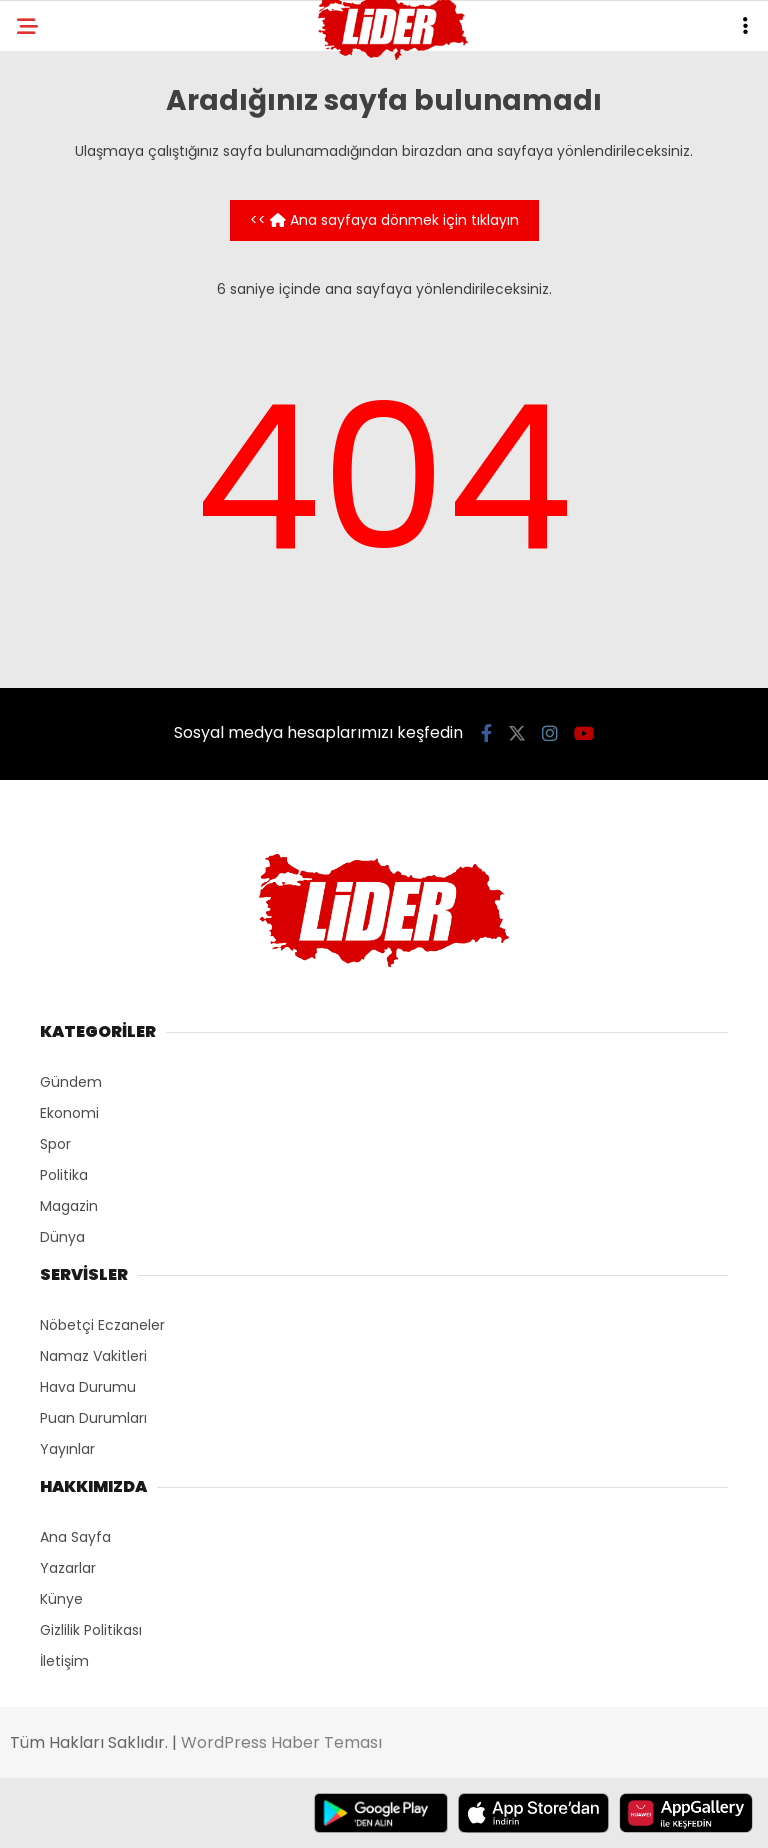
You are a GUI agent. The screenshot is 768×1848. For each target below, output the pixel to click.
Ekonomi (69, 1113)
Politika (64, 1175)
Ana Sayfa (75, 1537)
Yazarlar (68, 1568)
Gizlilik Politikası (91, 1630)
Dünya (62, 1237)
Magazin (69, 1206)
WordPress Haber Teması (281, 1742)
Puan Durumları (93, 1418)
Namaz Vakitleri (93, 1356)
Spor (55, 1144)
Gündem (71, 1082)
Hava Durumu (88, 1387)
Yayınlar (67, 1449)
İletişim (64, 1661)
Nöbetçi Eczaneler (102, 1325)
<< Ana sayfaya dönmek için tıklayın (384, 220)
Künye (61, 1599)
